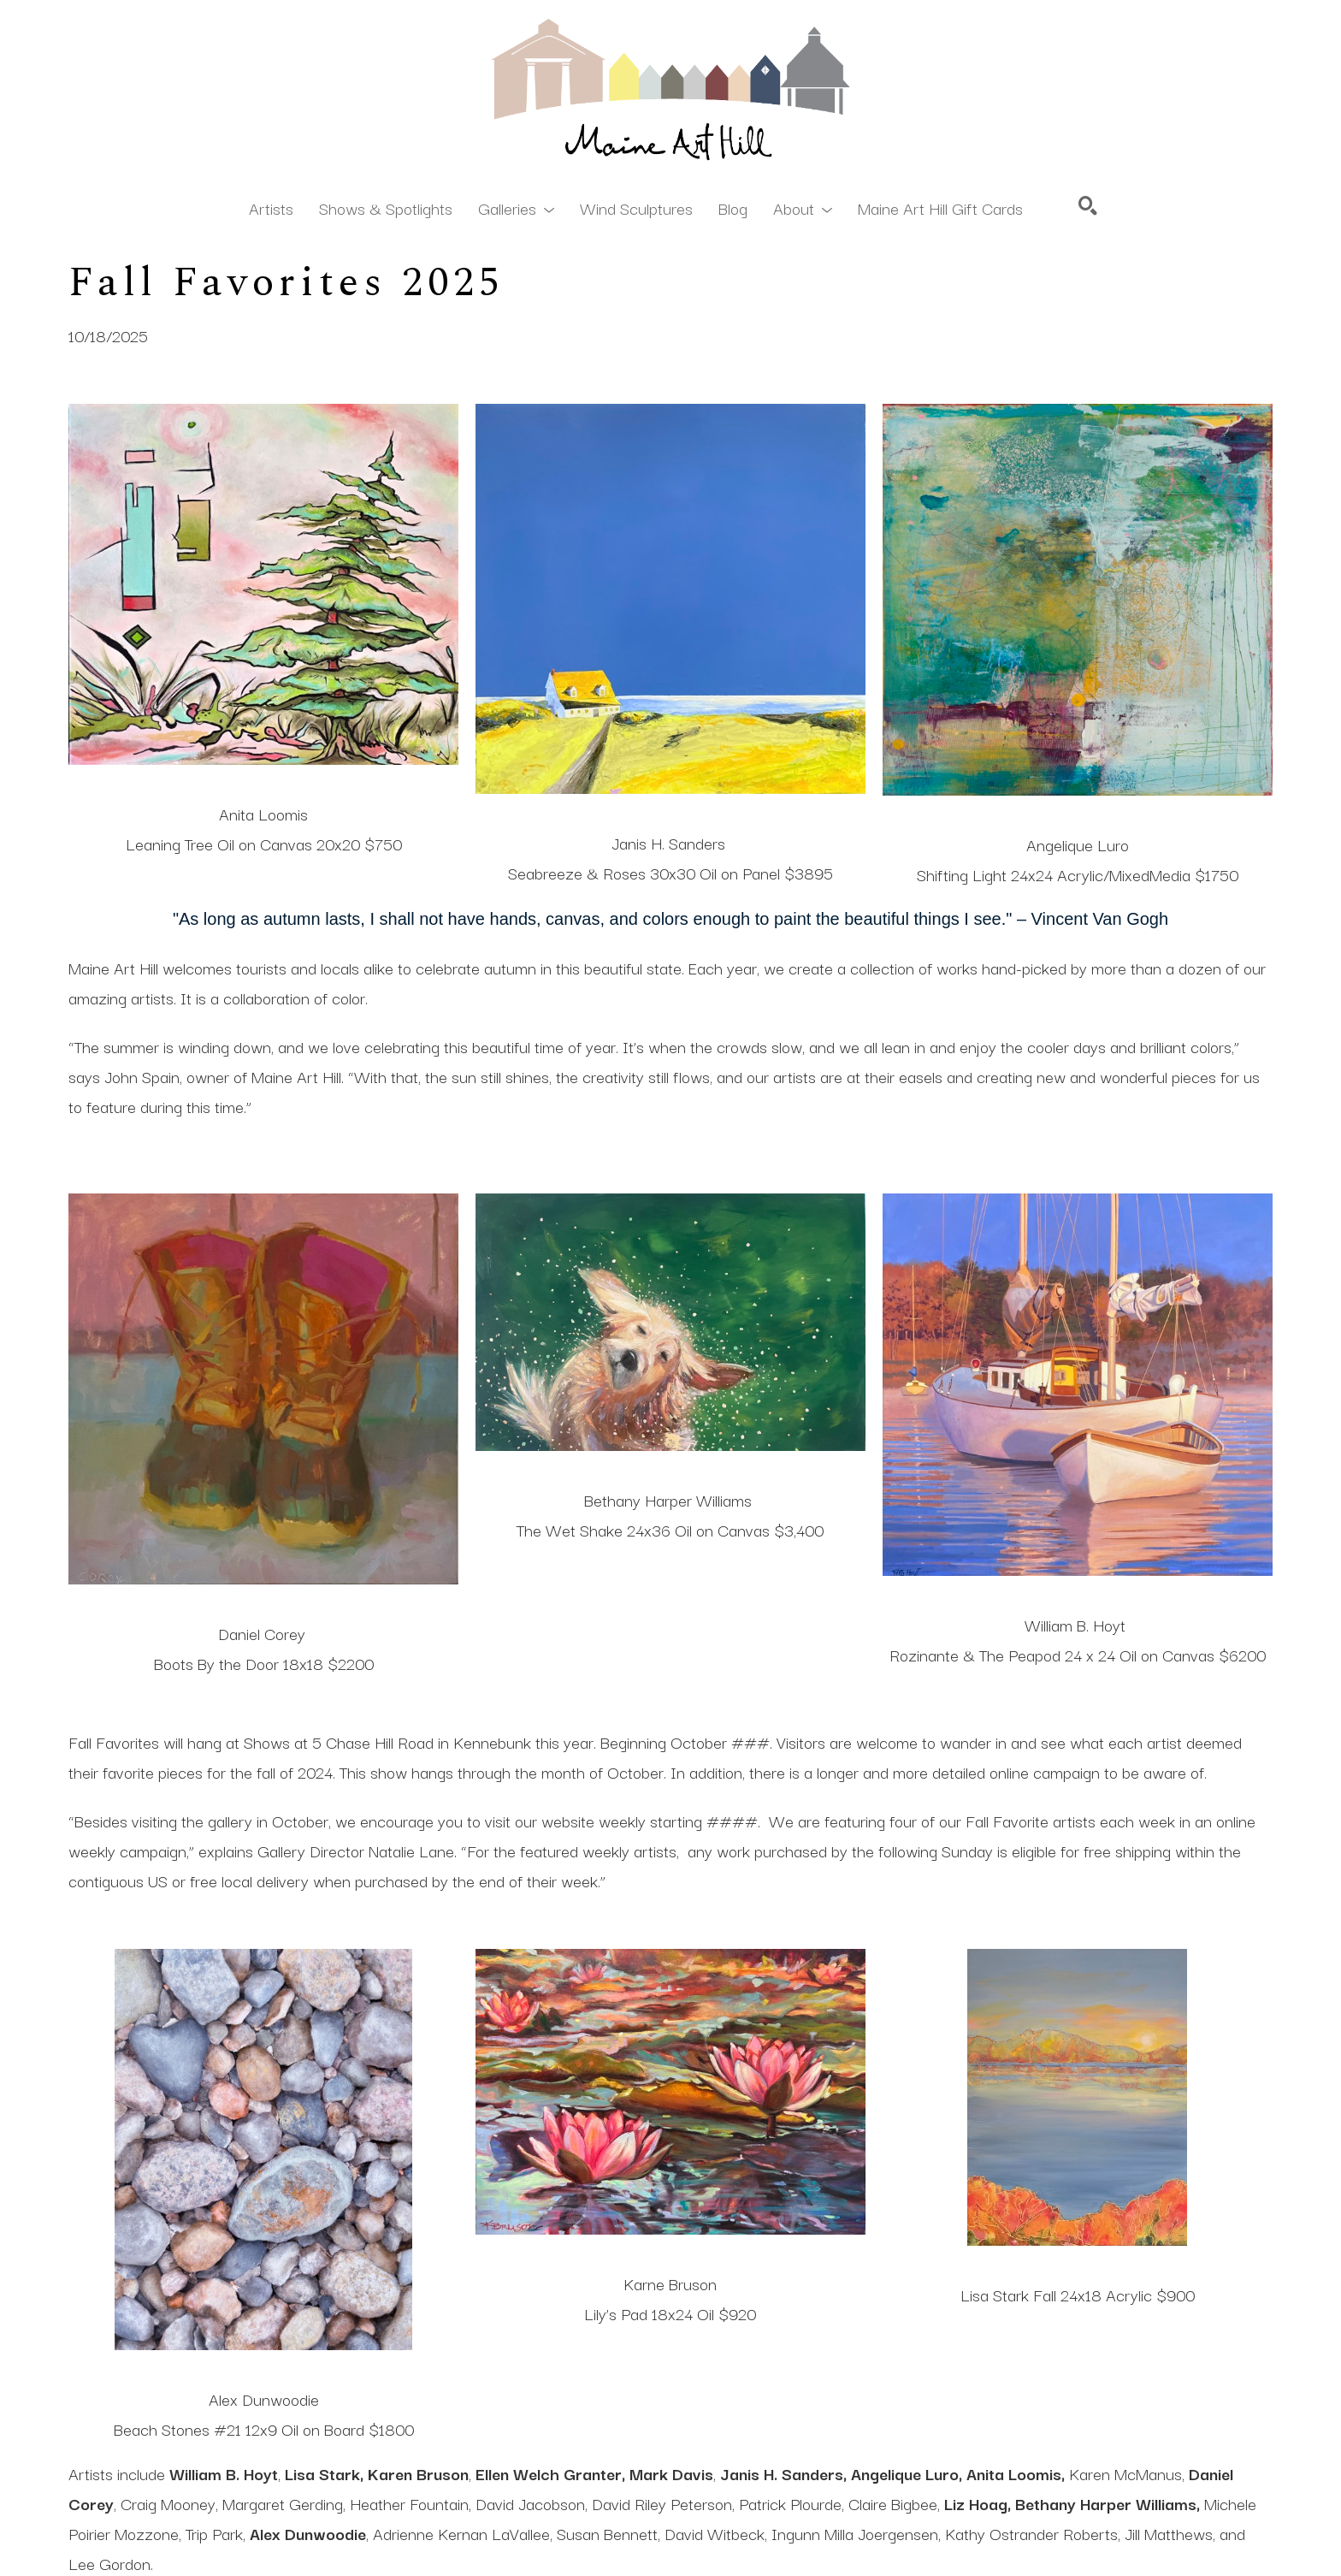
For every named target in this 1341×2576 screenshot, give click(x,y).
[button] (516, 207)
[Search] (1087, 205)
